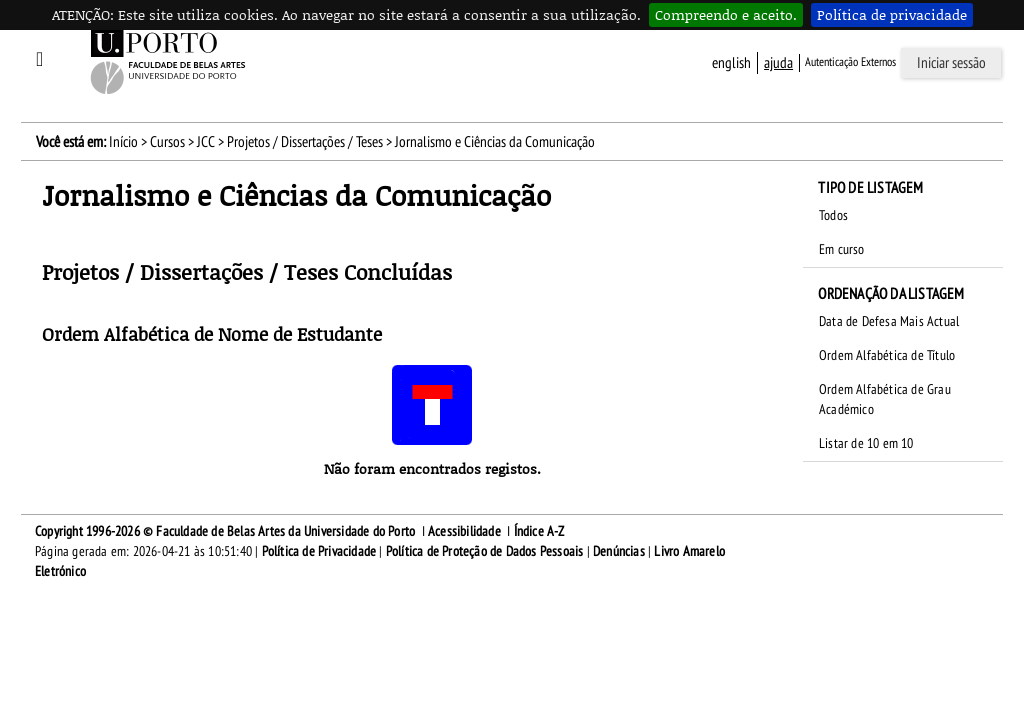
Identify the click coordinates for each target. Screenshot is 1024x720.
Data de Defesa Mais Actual (889, 321)
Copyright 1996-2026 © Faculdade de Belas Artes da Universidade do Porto (225, 531)
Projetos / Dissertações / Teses (305, 142)
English (731, 63)
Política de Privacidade (319, 551)
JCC (206, 142)
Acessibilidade (464, 531)
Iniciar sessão (951, 63)
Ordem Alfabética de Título (887, 355)
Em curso (842, 249)
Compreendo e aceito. (726, 14)
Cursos (167, 142)
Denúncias (619, 551)
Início (123, 142)
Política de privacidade (892, 14)
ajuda (778, 63)
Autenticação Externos (850, 62)
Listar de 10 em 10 (866, 443)
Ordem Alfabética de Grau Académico (885, 399)
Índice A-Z (539, 531)
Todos (833, 215)
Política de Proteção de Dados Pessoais (485, 551)
